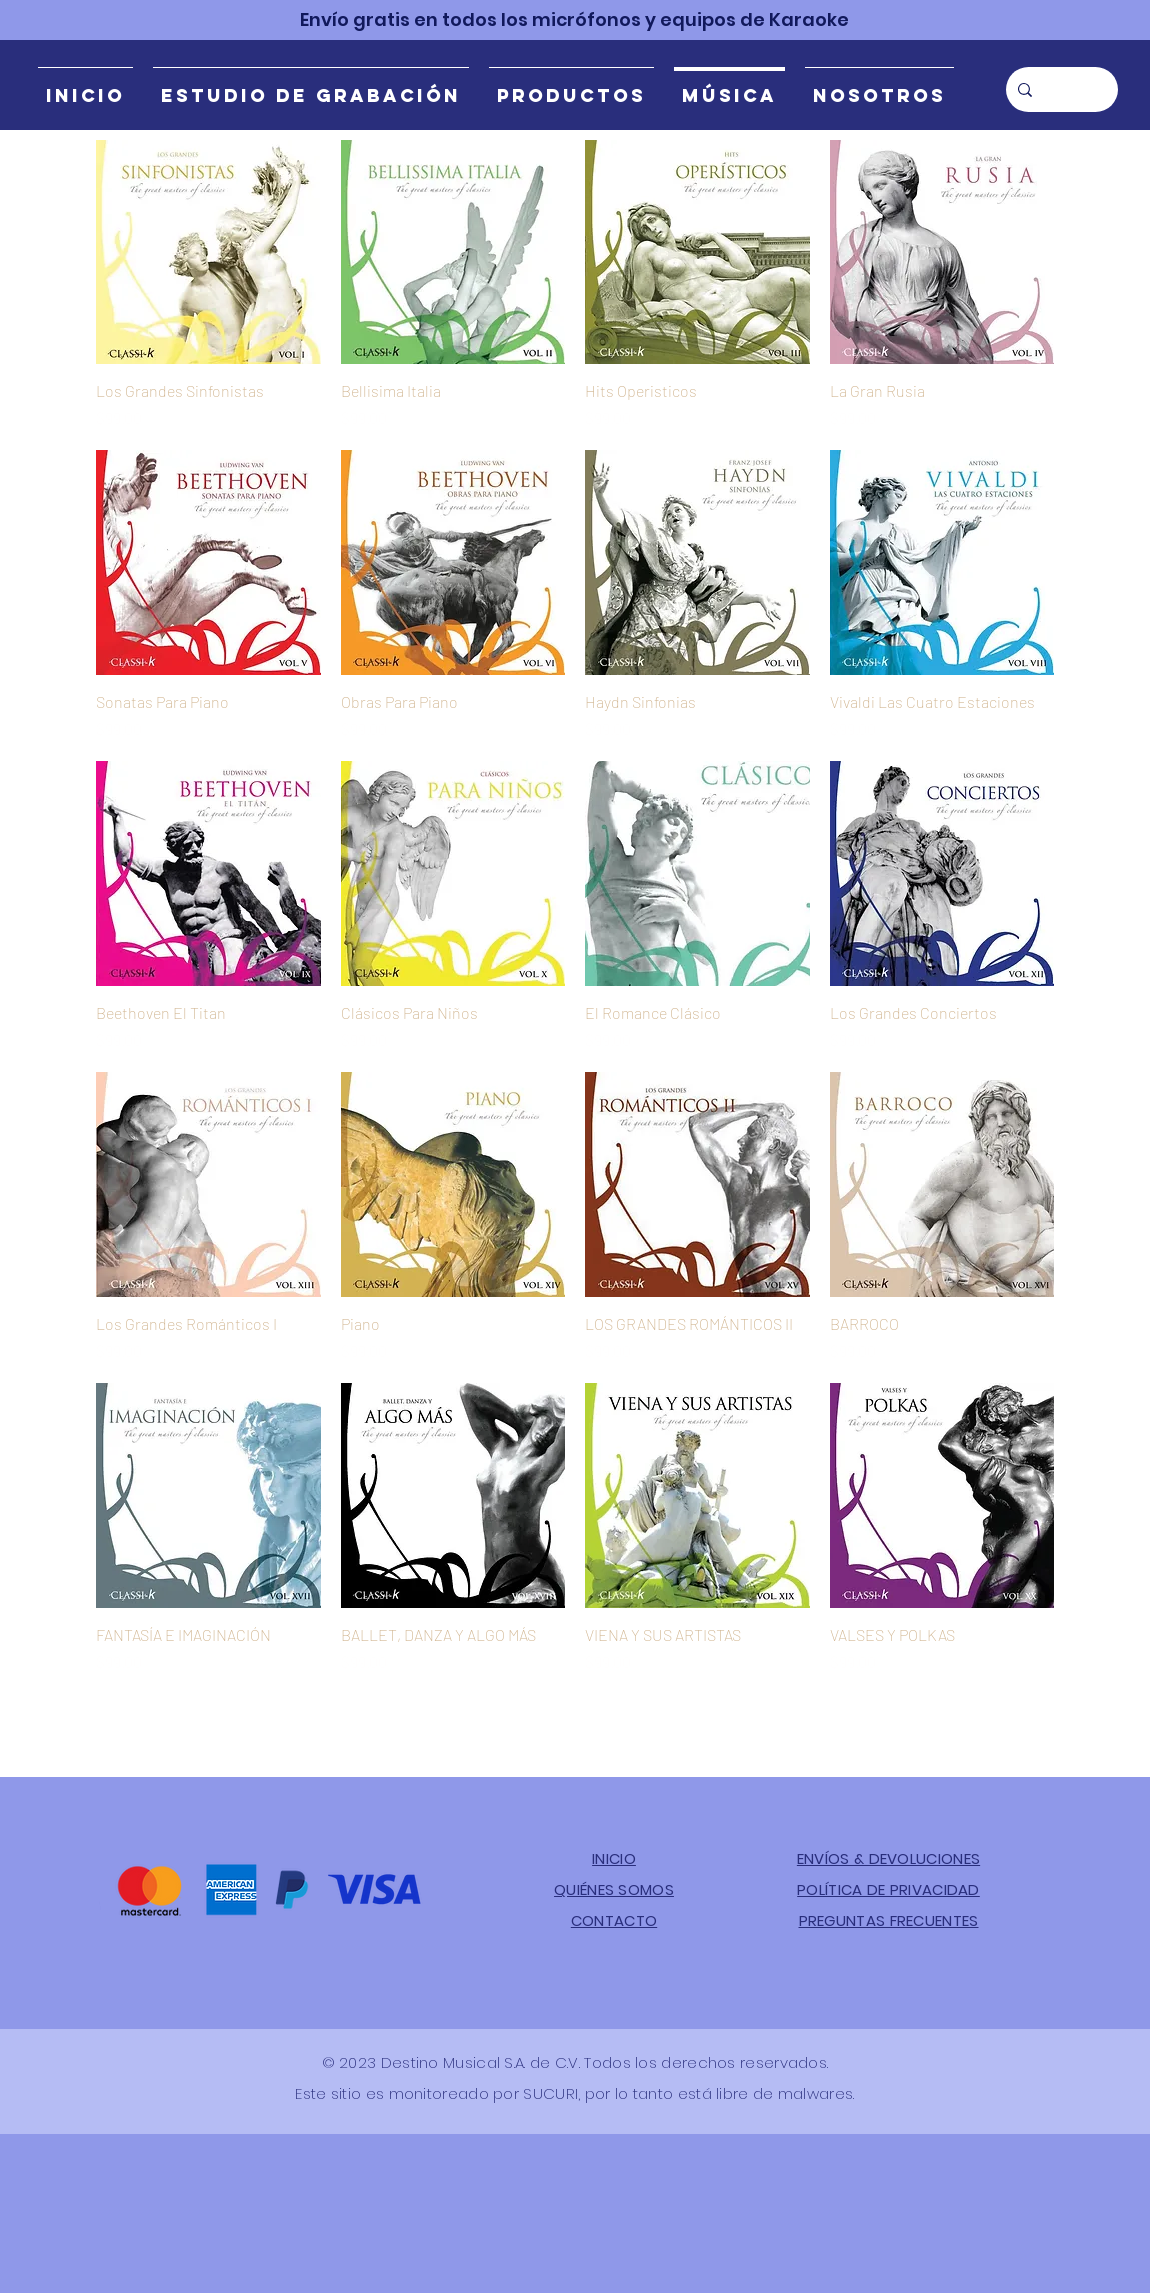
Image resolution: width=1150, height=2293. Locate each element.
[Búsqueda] (1060, 89)
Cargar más (575, 1730)
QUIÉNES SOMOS (614, 1889)
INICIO (614, 1858)
